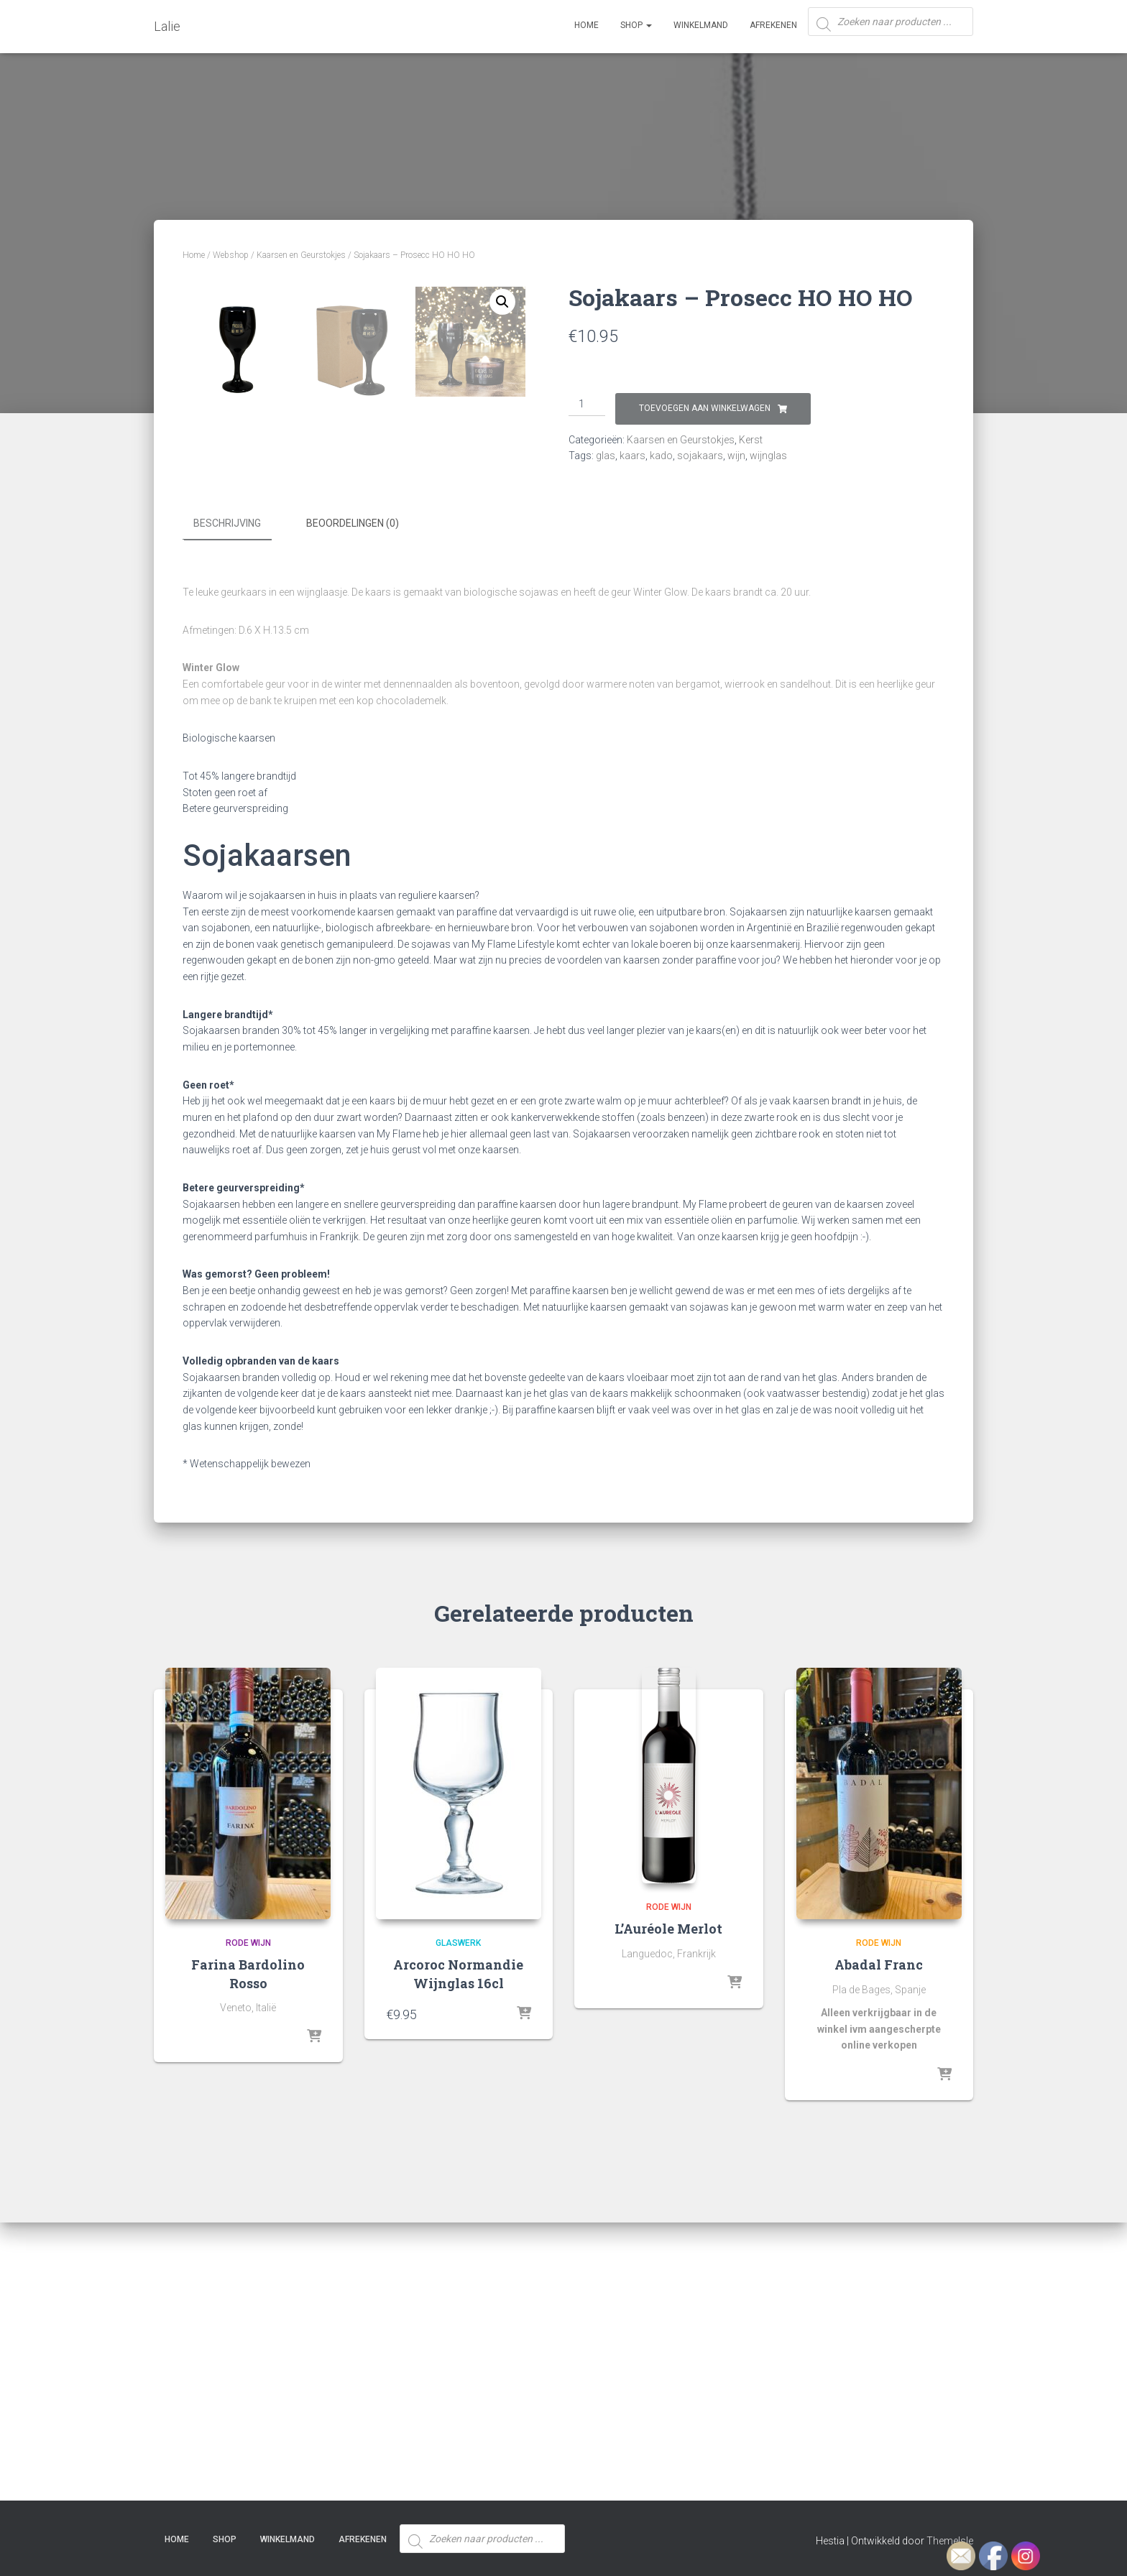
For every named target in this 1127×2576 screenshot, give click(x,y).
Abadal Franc (878, 2245)
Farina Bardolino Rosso (248, 2254)
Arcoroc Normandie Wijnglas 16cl (458, 2254)
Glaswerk (458, 2223)
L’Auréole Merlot (668, 2209)
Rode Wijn (248, 2223)
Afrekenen (773, 25)
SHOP (636, 25)
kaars (632, 455)
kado (661, 455)
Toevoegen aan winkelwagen (704, 408)
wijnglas (768, 455)
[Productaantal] (587, 404)
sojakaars (700, 455)
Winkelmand (700, 25)
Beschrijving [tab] (227, 805)
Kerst (751, 440)
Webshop (231, 255)
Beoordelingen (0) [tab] (352, 805)
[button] (502, 302)
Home (586, 25)
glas (605, 455)
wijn (736, 455)
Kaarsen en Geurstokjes (301, 255)
